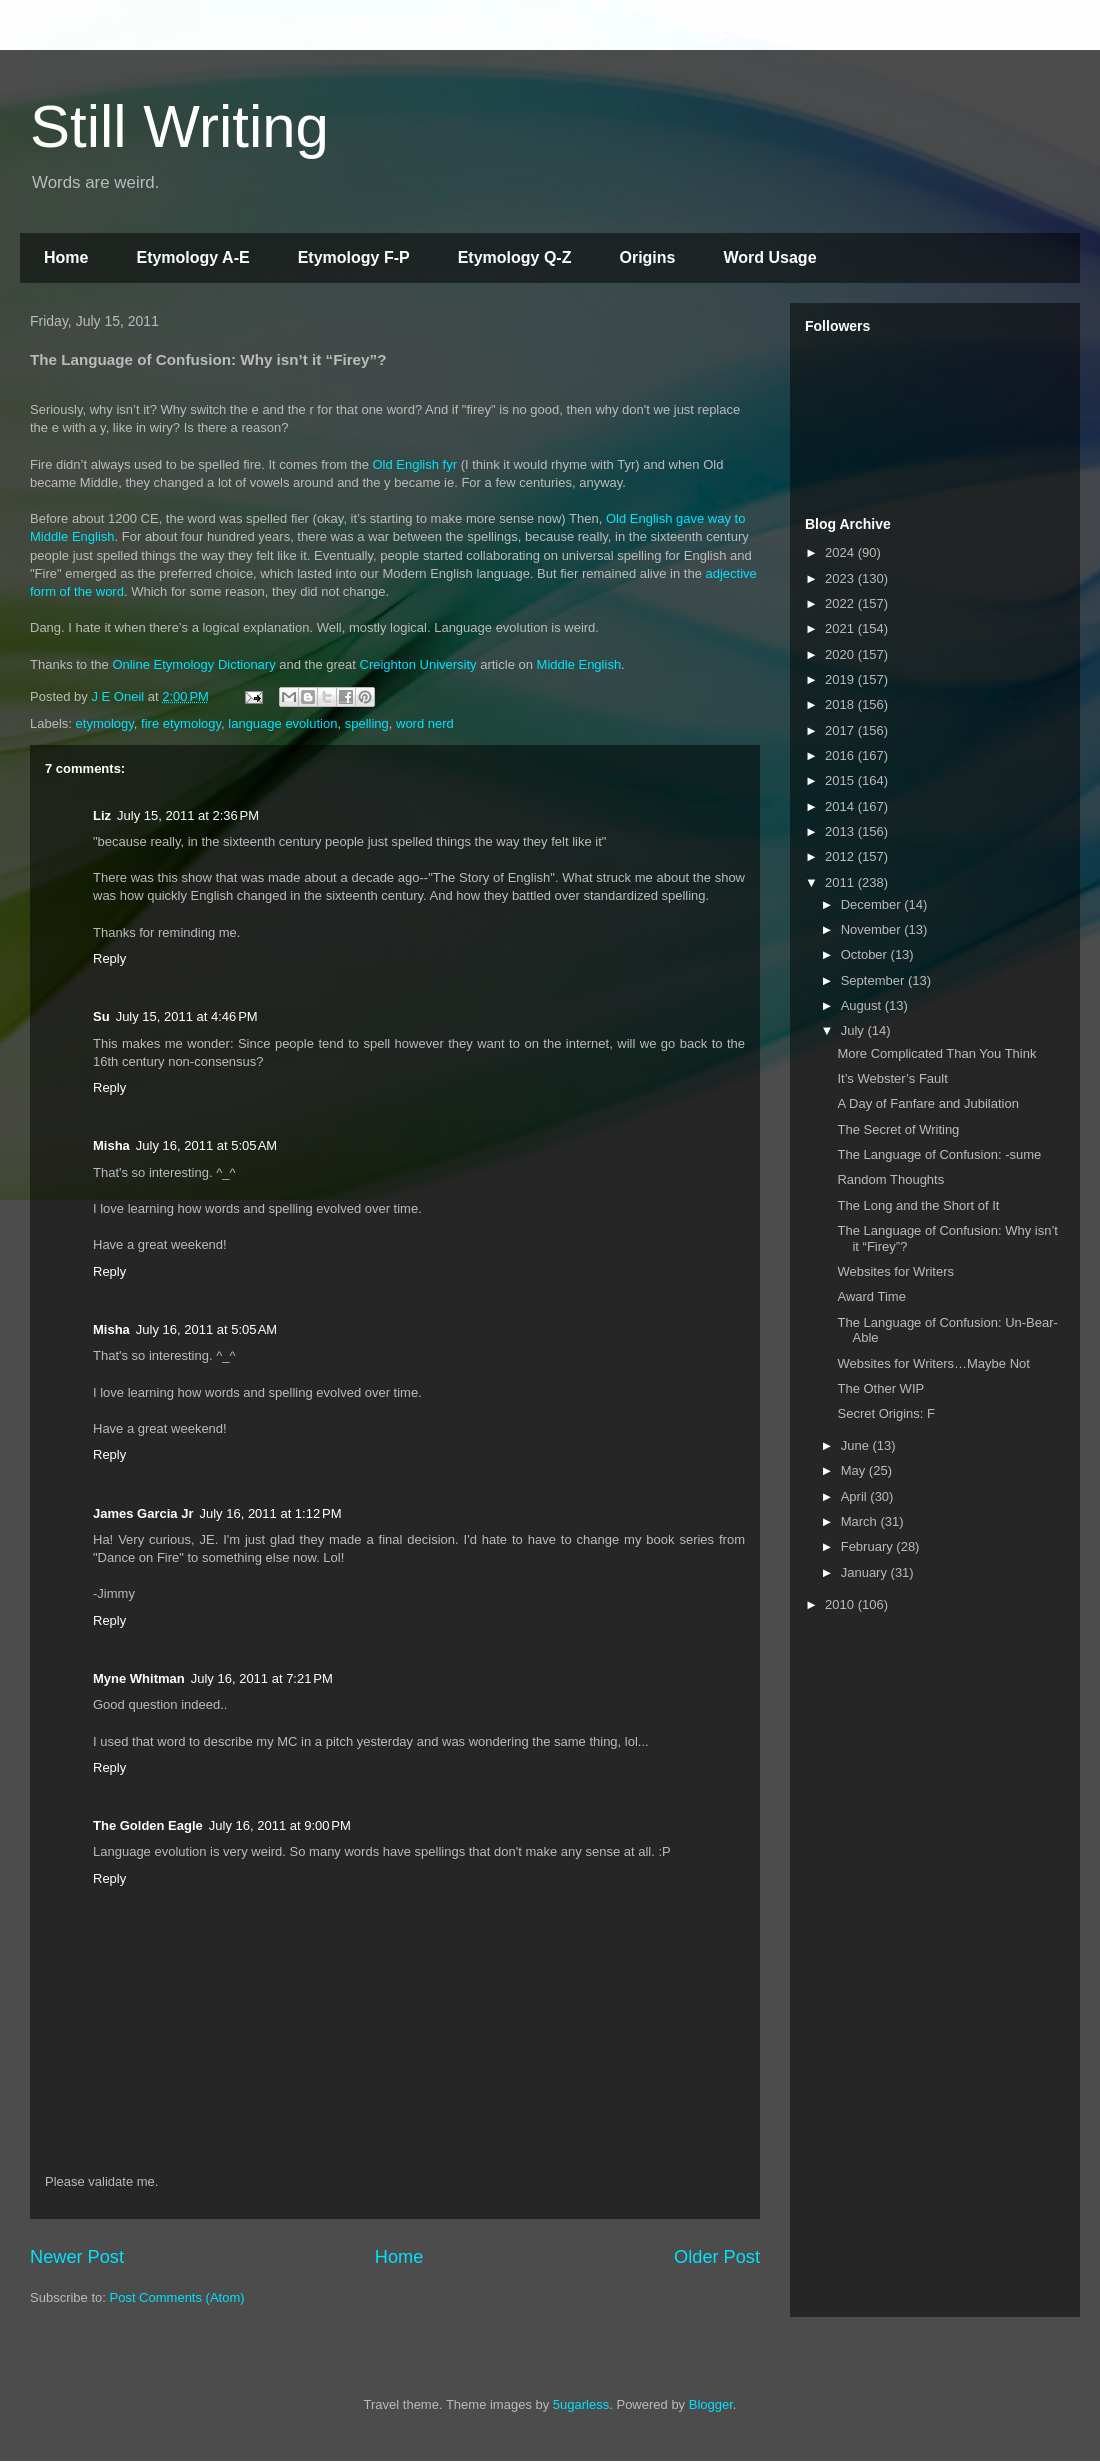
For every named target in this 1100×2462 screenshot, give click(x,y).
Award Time (871, 1296)
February (869, 1546)
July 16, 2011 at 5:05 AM (206, 1145)
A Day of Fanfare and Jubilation (927, 1103)
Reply (109, 958)
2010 (841, 1604)
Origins (647, 257)
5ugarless (581, 2404)
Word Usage (769, 257)
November (873, 929)
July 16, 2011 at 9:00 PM (280, 1825)
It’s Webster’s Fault (892, 1078)
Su (101, 1016)
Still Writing (179, 126)
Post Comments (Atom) (177, 2297)
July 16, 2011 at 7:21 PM (262, 1678)
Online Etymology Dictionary (193, 664)
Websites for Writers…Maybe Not (933, 1363)
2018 (841, 704)
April (856, 1496)
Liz (102, 815)
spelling (367, 723)
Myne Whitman (139, 1678)
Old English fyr (415, 464)
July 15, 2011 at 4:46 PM (187, 1016)
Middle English (579, 664)
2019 (841, 679)
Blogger (711, 2404)
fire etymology (181, 723)
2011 (841, 882)
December (873, 904)
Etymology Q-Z (515, 257)
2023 (841, 578)
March (861, 1521)
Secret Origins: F (886, 1413)
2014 (841, 806)
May (855, 1470)
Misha (111, 1145)
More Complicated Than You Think (936, 1053)
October (866, 954)
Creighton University (418, 664)
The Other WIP (880, 1388)
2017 (841, 730)
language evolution (282, 723)
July (854, 1030)
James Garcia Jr (143, 1513)
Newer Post (77, 2257)
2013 (841, 831)
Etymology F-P (354, 257)
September (874, 980)
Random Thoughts (890, 1179)
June (857, 1445)
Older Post (717, 2257)
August (863, 1005)
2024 (841, 552)
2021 (841, 628)
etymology (105, 723)
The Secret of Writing (898, 1129)
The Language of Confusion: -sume (939, 1154)
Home (66, 257)
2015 (841, 780)
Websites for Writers (895, 1271)
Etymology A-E (192, 257)
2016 (841, 755)
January (866, 1572)
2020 (841, 654)
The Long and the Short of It (918, 1205)
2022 (841, 603)
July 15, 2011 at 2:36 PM (188, 815)
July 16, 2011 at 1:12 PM (270, 1513)
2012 (841, 856)
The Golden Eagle (148, 1825)
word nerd (425, 723)
